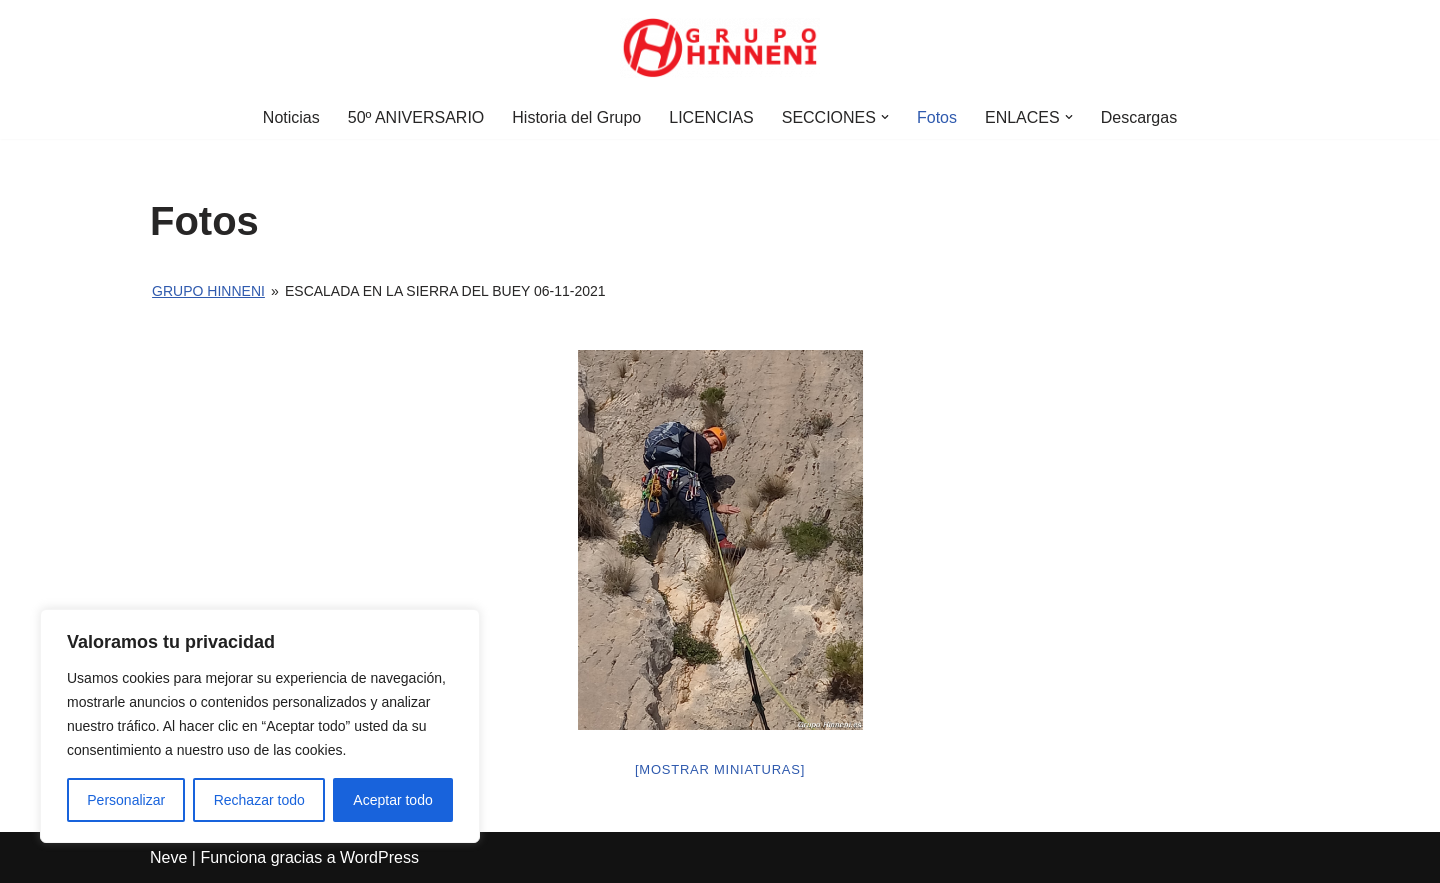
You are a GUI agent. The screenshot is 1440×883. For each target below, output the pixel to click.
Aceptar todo (392, 800)
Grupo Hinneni (208, 291)
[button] (885, 117)
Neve (168, 857)
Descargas (1139, 117)
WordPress (379, 857)
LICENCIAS (711, 117)
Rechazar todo (259, 800)
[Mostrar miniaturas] (720, 769)
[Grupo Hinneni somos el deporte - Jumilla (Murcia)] (720, 48)
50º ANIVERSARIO (416, 117)
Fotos (937, 117)
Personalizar (126, 800)
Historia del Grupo (576, 117)
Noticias (291, 117)
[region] (260, 726)
